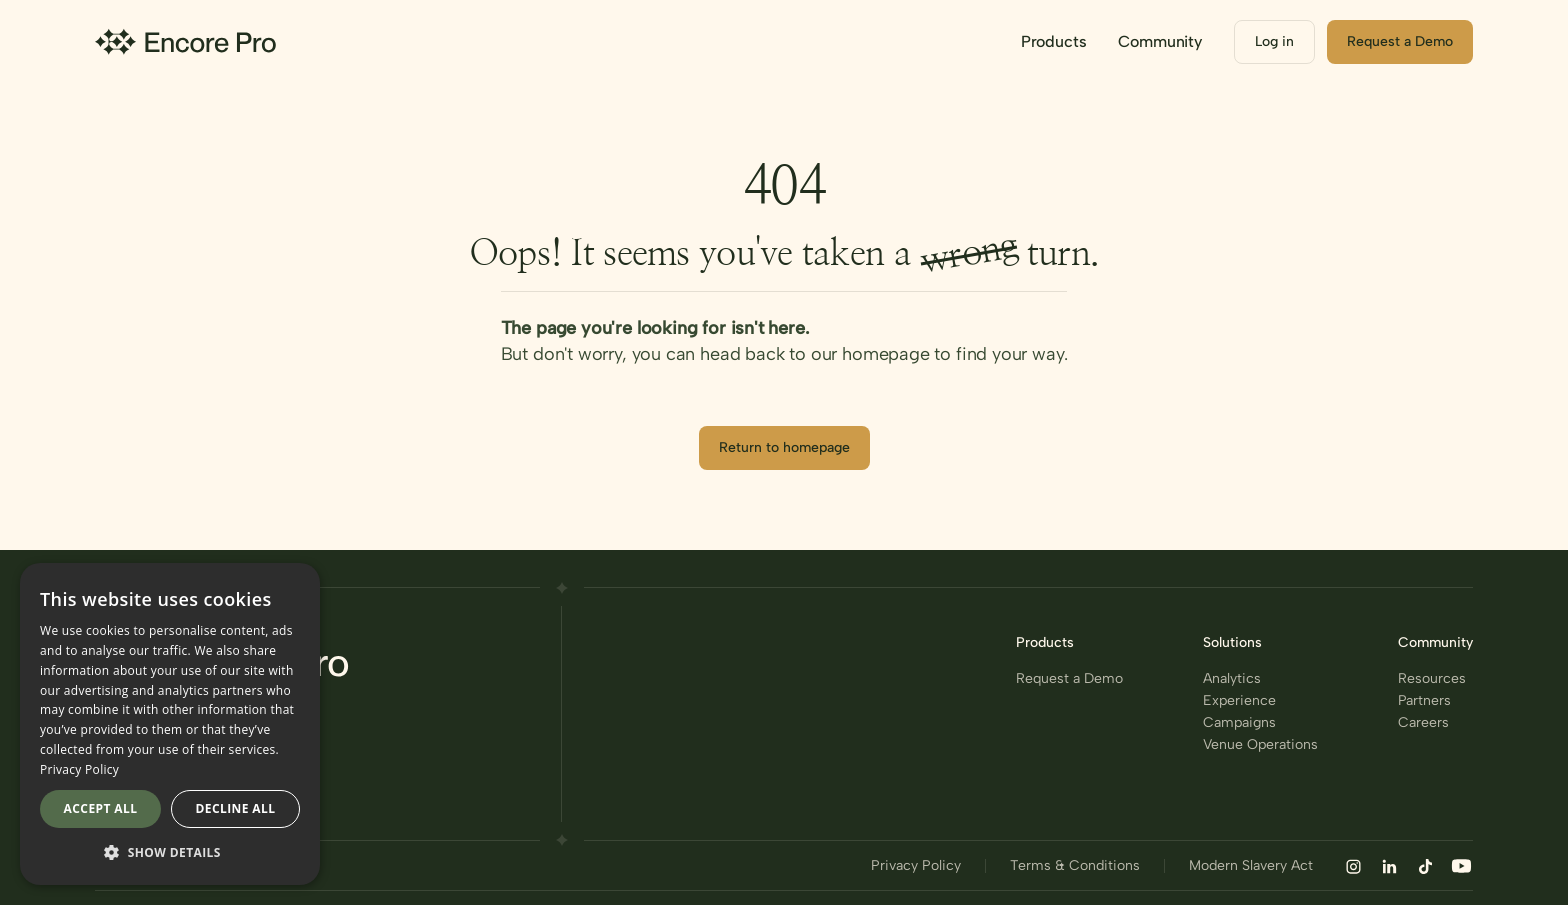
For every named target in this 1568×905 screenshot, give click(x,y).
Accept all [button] (101, 808)
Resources (1432, 679)
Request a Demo (1069, 679)
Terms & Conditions (1075, 866)
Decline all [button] (236, 808)
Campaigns (1239, 723)
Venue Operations (1260, 745)
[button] (1054, 42)
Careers (1423, 723)
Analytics (1232, 679)
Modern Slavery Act (1251, 866)
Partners (1424, 701)
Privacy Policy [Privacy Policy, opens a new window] (79, 769)
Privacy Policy (916, 866)
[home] (186, 42)
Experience (1239, 701)
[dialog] (170, 724)
